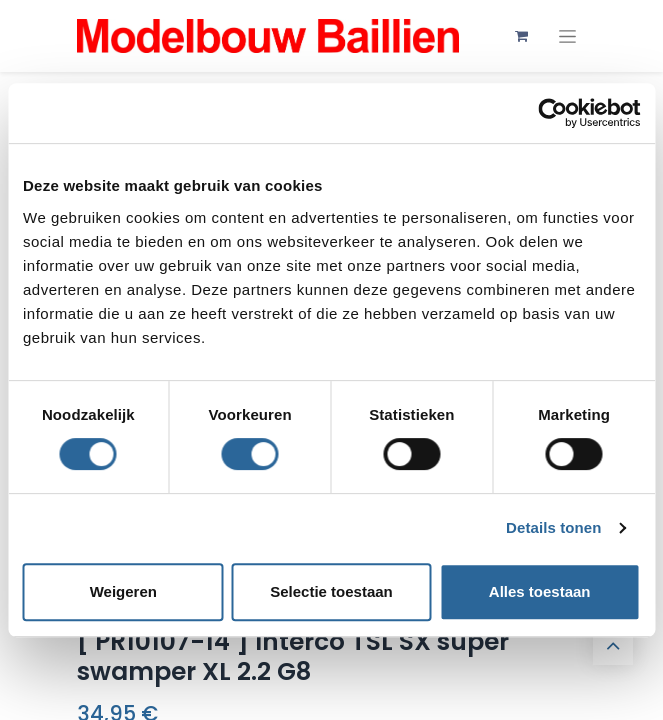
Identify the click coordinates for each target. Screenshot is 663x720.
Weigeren (123, 591)
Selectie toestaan (331, 591)
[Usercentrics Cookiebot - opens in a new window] (552, 113)
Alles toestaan (540, 591)
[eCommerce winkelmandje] (522, 36)
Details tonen (553, 527)
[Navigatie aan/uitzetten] (567, 36)
